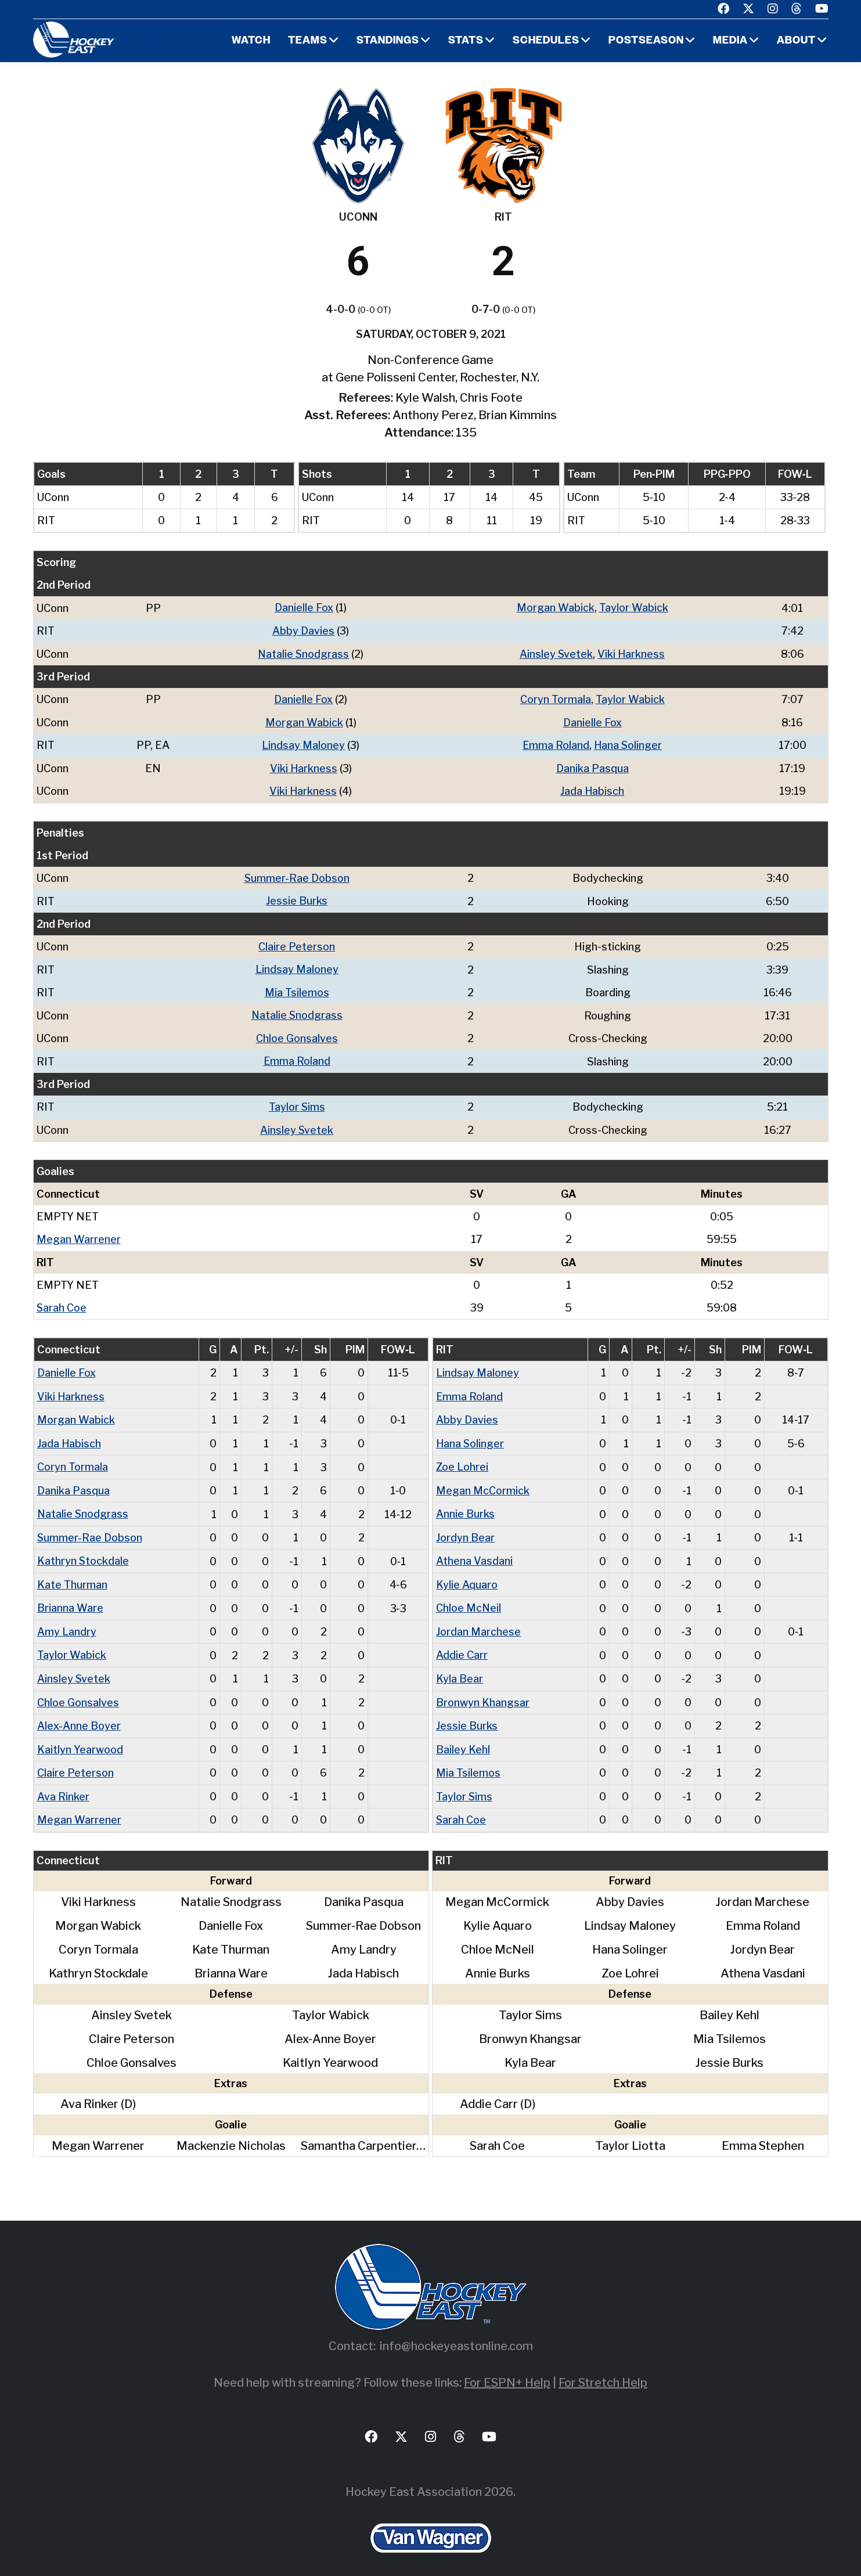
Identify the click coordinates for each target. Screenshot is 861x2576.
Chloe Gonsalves (297, 1034)
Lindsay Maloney (303, 743)
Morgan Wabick (556, 607)
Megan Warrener (79, 1233)
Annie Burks (465, 1506)
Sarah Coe (62, 1301)
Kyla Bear (459, 1668)
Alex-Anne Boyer (78, 1715)
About (796, 41)
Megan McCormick (482, 1482)
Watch (251, 41)
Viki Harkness (632, 653)
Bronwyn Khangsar (482, 1691)
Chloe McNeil (469, 1599)
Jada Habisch (593, 789)
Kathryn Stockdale (83, 1552)
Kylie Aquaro (467, 1575)
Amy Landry (66, 1622)
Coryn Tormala (556, 698)
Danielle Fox (304, 607)
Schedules (545, 41)
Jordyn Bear (465, 1529)
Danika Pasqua (593, 766)
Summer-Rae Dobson (297, 875)
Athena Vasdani (474, 1552)
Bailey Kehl (463, 1738)
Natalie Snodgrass (304, 653)
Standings (387, 41)
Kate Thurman (72, 1575)
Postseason (645, 41)
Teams (307, 41)
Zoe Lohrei (462, 1459)
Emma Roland (556, 743)
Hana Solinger (629, 743)
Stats (465, 41)
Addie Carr (462, 1645)
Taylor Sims (297, 1102)
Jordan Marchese (478, 1622)
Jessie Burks (297, 898)
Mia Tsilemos (297, 988)
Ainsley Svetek (556, 653)
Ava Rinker (63, 1784)
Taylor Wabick (634, 607)
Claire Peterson (297, 943)
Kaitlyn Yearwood (80, 1738)
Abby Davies (304, 630)
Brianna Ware (70, 1599)
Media (730, 41)
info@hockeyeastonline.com (456, 2334)
